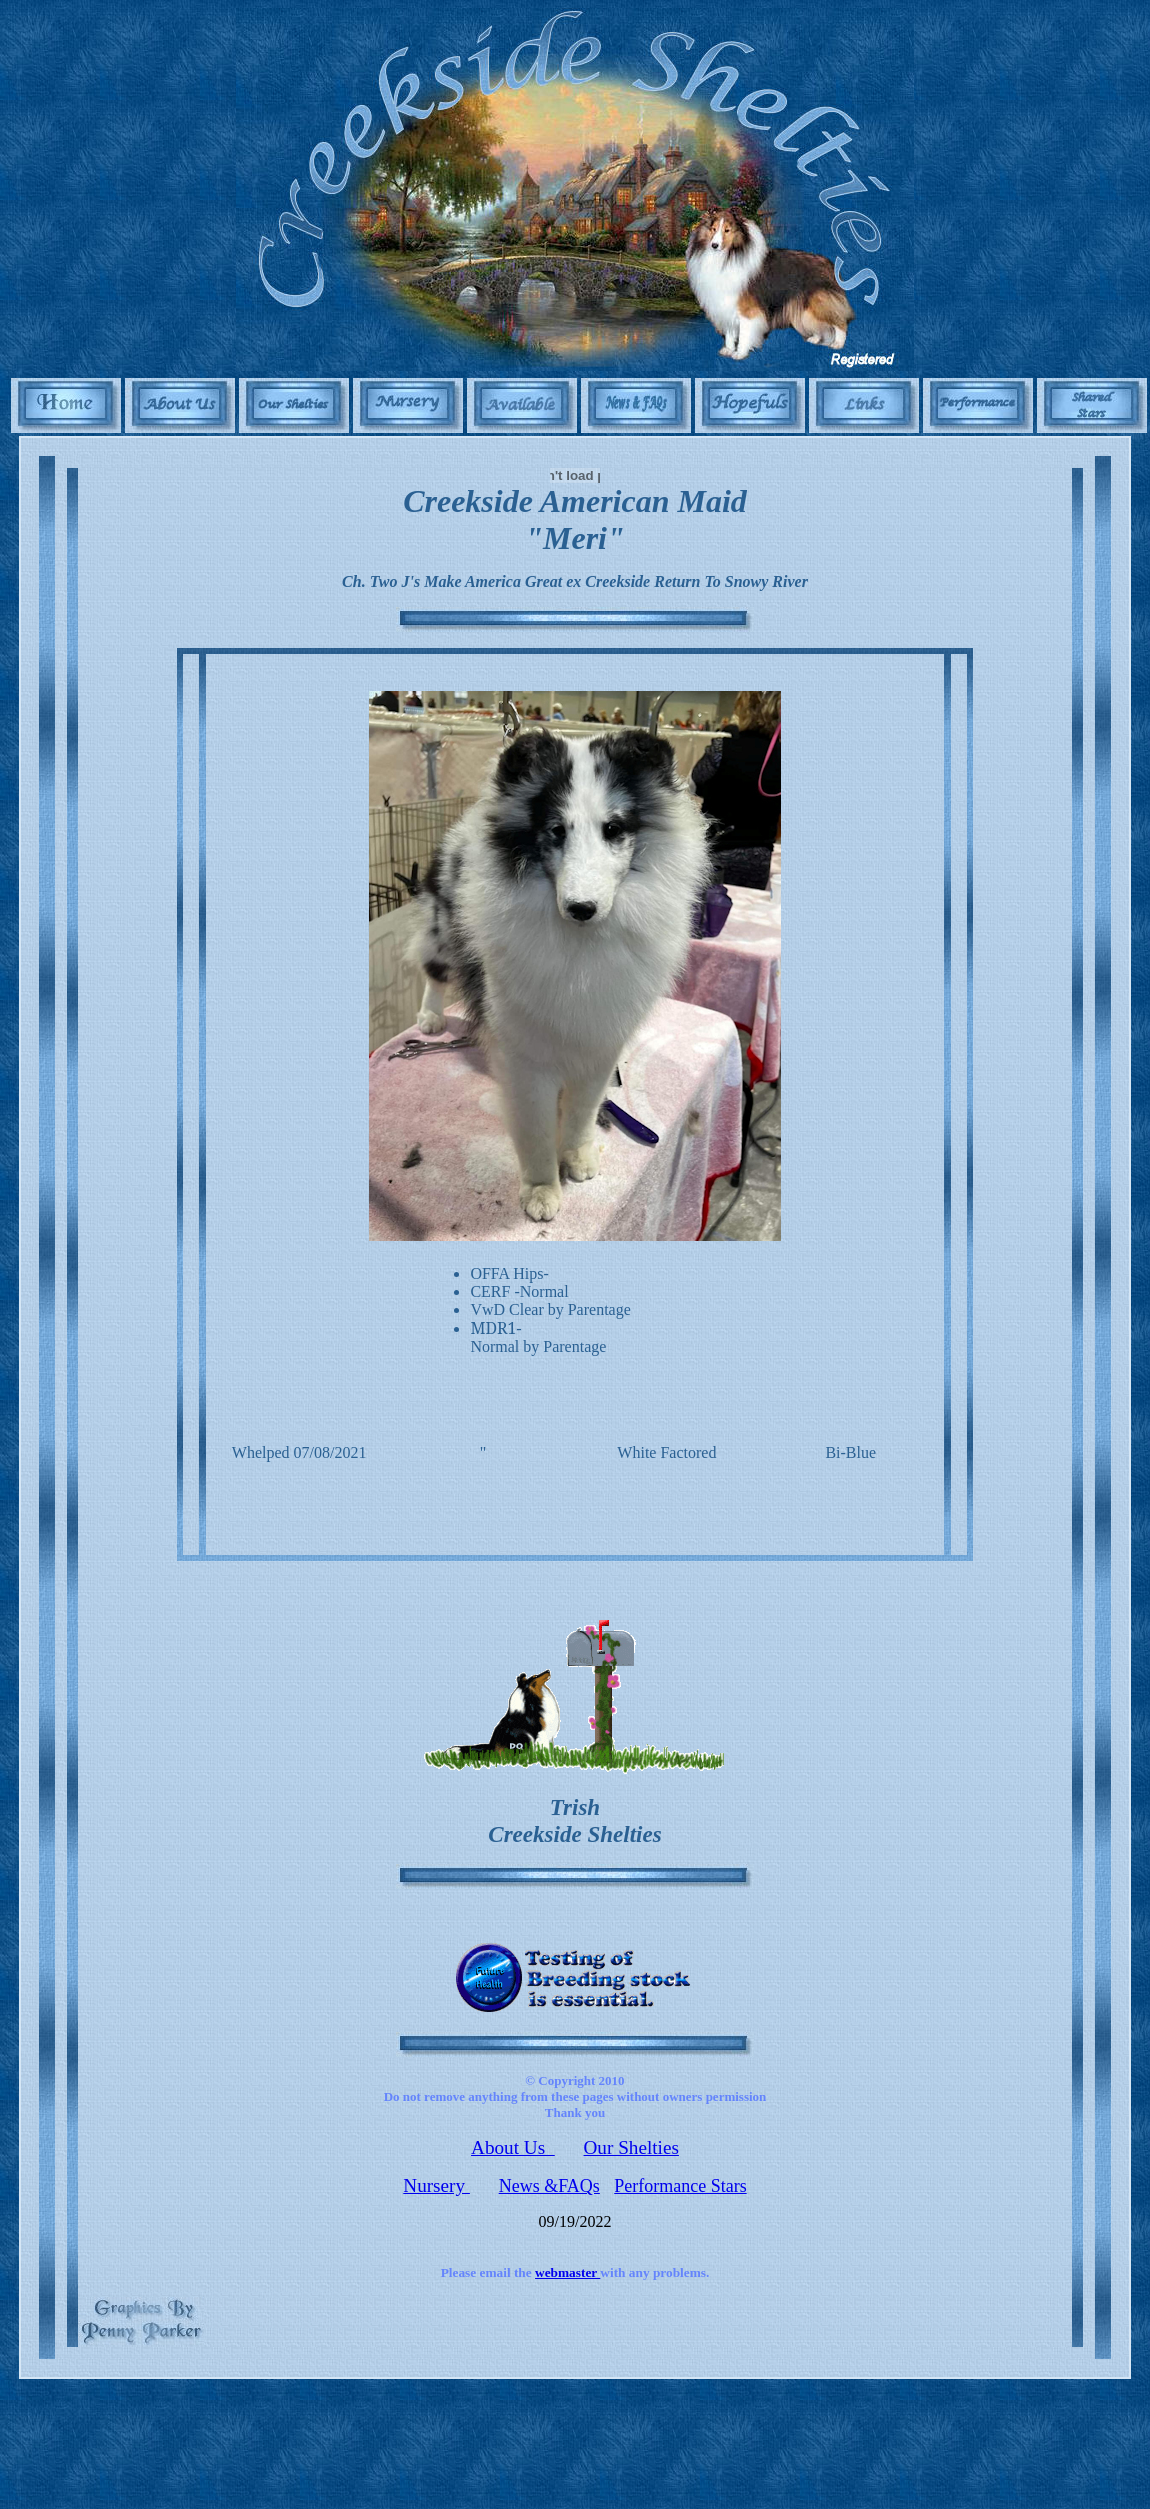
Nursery (436, 2185)
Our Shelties (631, 2147)
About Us (513, 2147)
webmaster (567, 2272)
